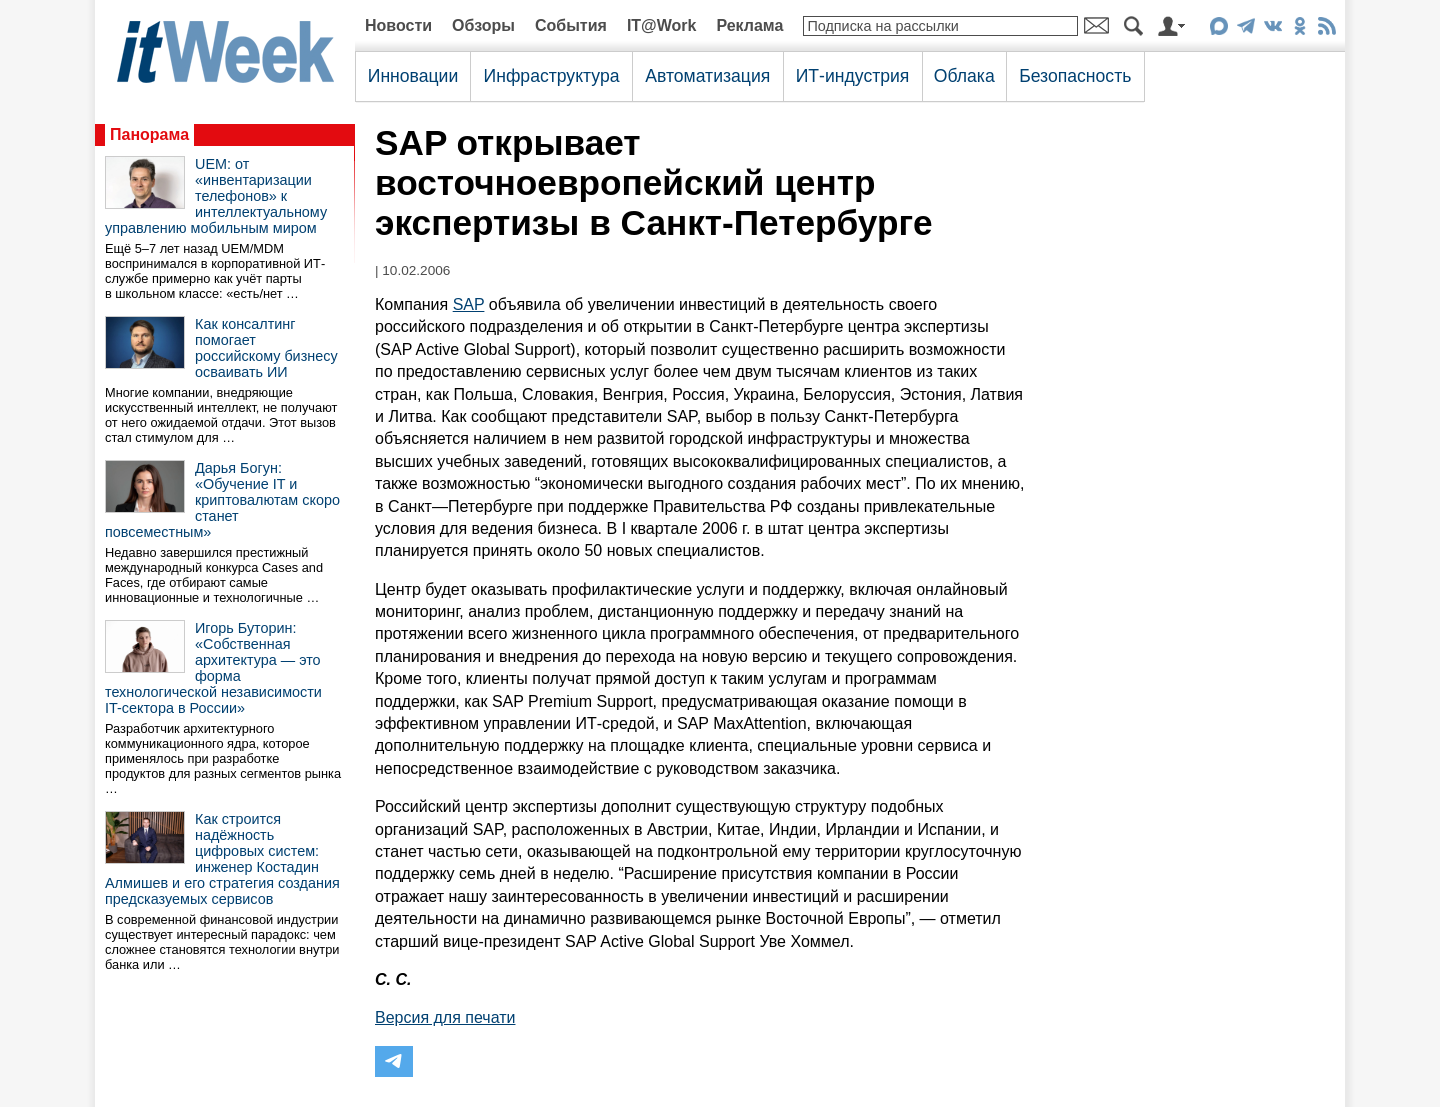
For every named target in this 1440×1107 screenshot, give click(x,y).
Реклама (749, 25)
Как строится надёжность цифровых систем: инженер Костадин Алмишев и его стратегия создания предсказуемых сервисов (222, 859)
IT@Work (662, 25)
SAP (469, 304)
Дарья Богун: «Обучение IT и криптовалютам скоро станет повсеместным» (222, 500)
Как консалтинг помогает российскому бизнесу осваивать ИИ (266, 348)
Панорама (149, 134)
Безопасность (1075, 76)
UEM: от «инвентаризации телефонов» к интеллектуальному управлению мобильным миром (216, 196)
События (571, 25)
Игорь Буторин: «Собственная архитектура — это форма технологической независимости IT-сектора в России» (213, 668)
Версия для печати (445, 1017)
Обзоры (483, 25)
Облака (964, 76)
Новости (398, 25)
